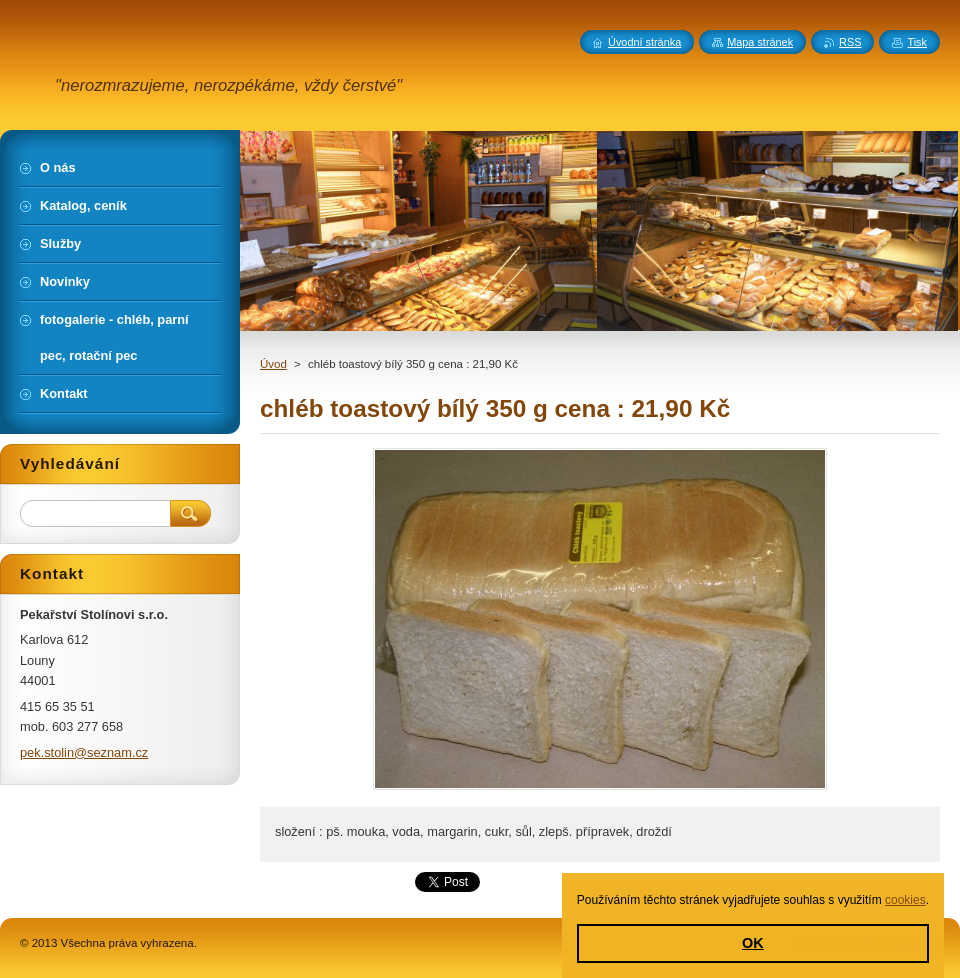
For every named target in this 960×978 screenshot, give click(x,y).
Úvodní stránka (644, 42)
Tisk (917, 42)
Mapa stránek (760, 42)
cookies (905, 900)
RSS (850, 42)
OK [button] (753, 943)
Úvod (273, 364)
